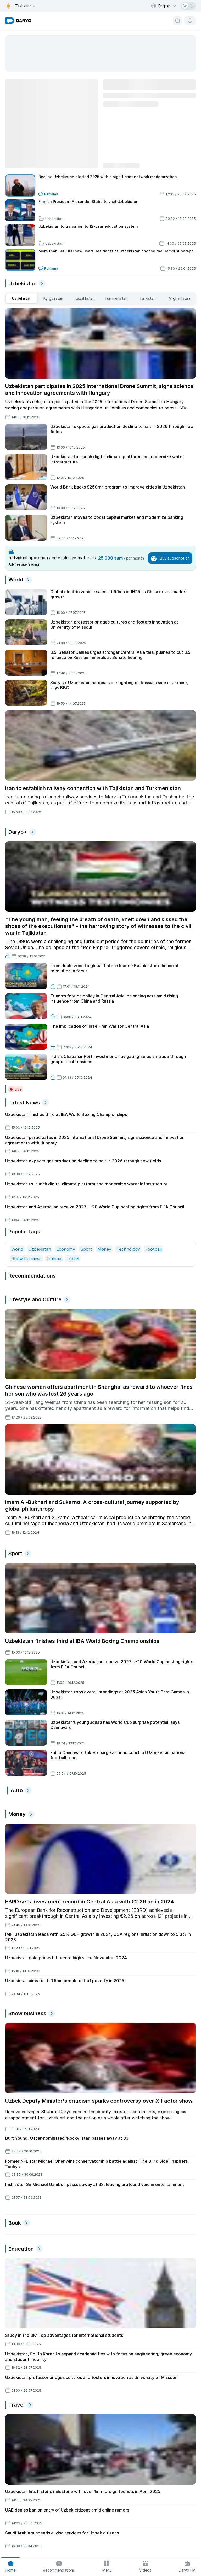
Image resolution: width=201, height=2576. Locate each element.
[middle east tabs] (21, 298)
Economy (65, 1249)
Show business (26, 1258)
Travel (72, 1258)
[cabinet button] (190, 20)
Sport (86, 1249)
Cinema (54, 1258)
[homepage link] (18, 20)
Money (104, 1249)
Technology (128, 1249)
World (17, 1249)
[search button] (177, 20)
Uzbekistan (39, 1249)
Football (153, 1249)
